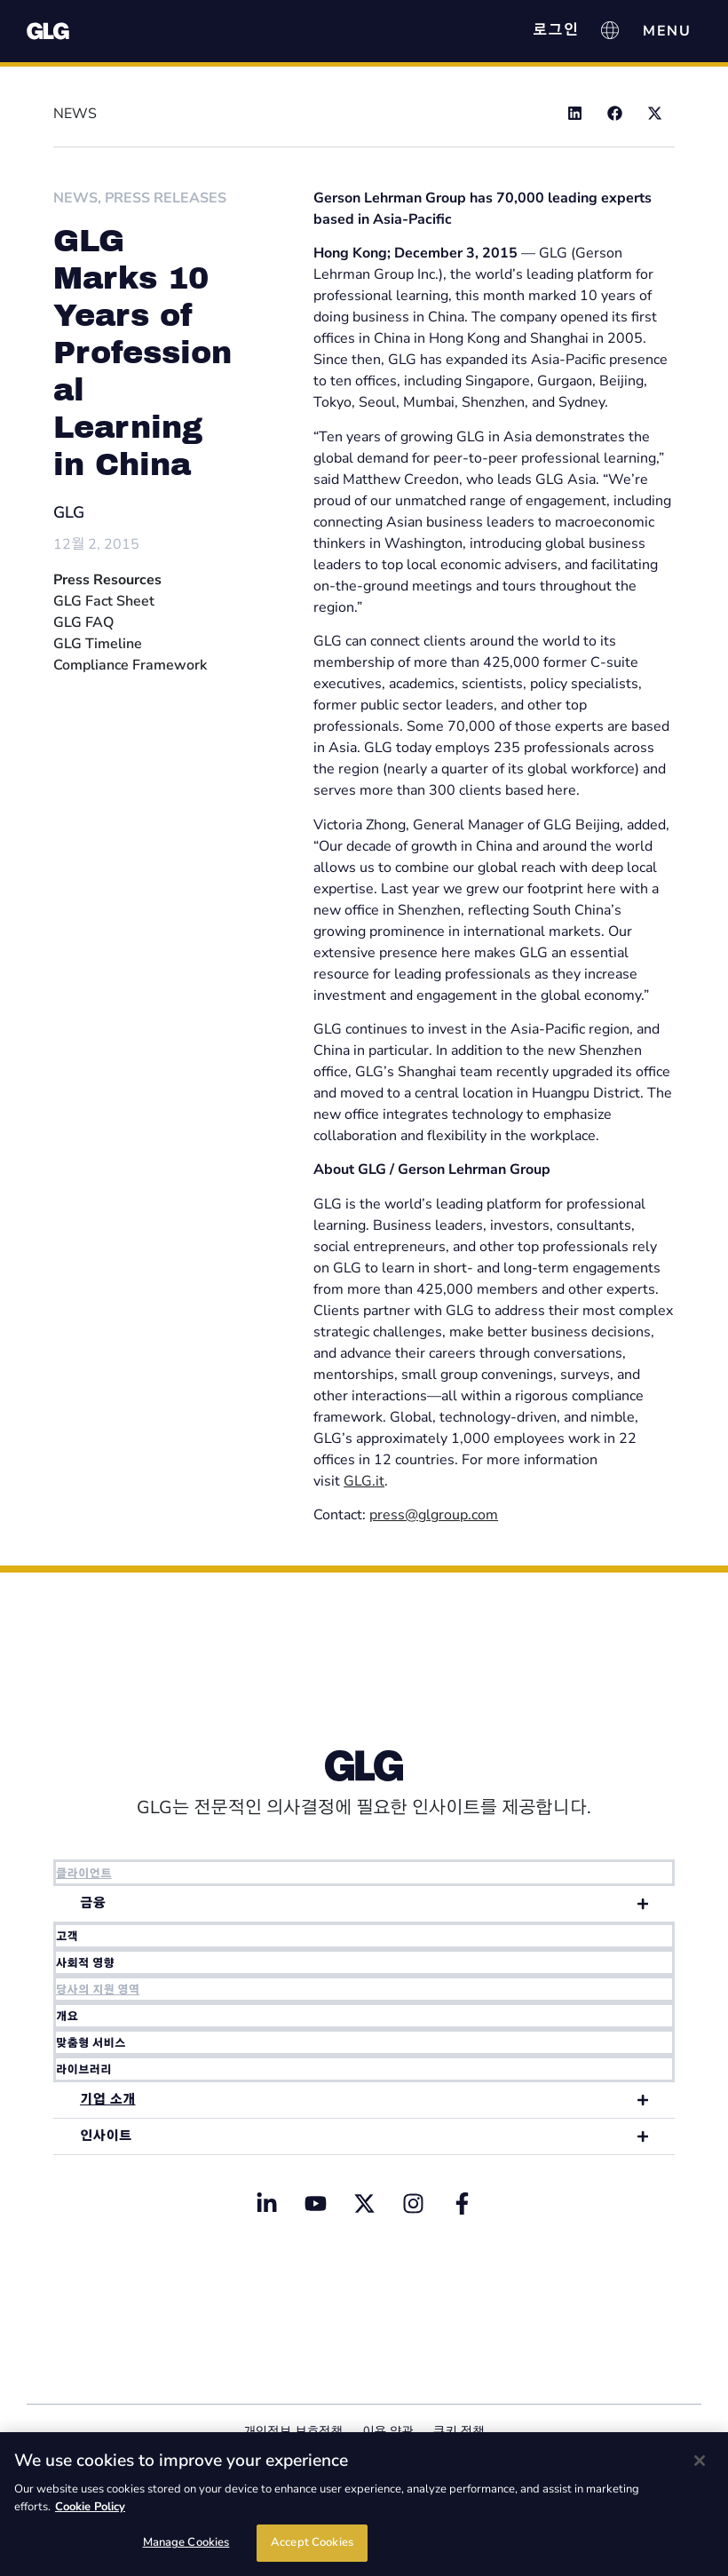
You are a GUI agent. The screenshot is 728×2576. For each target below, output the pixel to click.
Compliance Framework (130, 665)
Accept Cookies (312, 2542)
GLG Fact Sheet (103, 601)
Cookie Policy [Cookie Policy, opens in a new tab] (90, 2507)
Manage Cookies (186, 2542)
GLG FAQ (83, 622)
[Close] (699, 2460)
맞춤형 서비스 (91, 2043)
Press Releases (165, 198)
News (75, 198)
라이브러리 (84, 2070)
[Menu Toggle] (666, 31)
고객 (67, 1937)
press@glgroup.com (433, 1515)
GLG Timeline (97, 644)
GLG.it (364, 1481)
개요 (67, 2016)
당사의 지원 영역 (97, 1990)
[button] (575, 113)
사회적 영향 (85, 1963)
